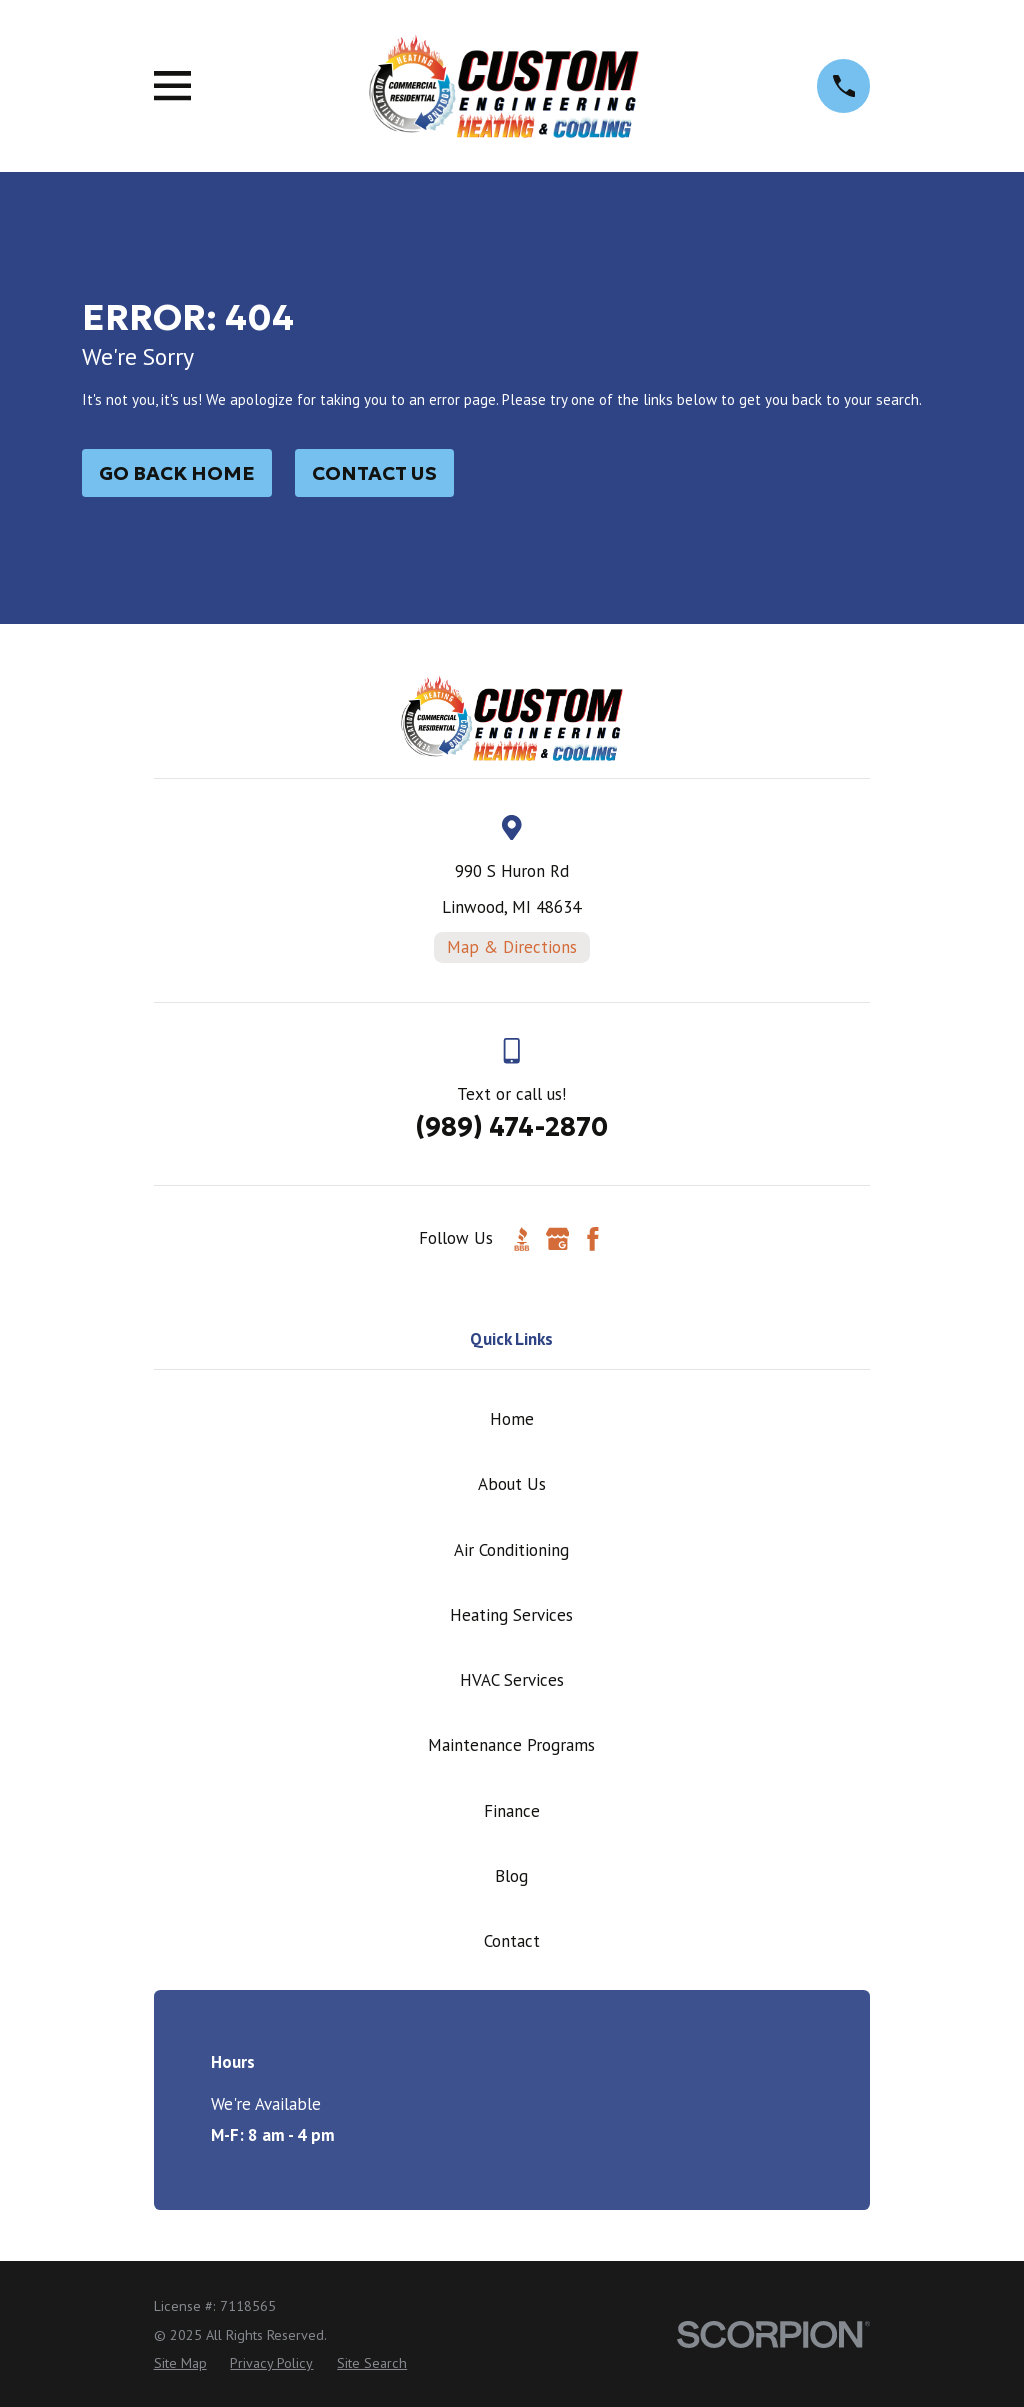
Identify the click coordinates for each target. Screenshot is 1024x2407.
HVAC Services (512, 1680)
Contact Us (374, 473)
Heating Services (511, 1615)
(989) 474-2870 (511, 1127)
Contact (512, 1941)
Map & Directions (512, 947)
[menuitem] (180, 2364)
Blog (511, 1876)
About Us (512, 1484)
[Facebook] (593, 1239)
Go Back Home (177, 473)
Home (512, 1419)
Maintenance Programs (511, 1745)
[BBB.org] (522, 1239)
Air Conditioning (511, 1550)
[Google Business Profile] (558, 1239)
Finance (512, 1811)
